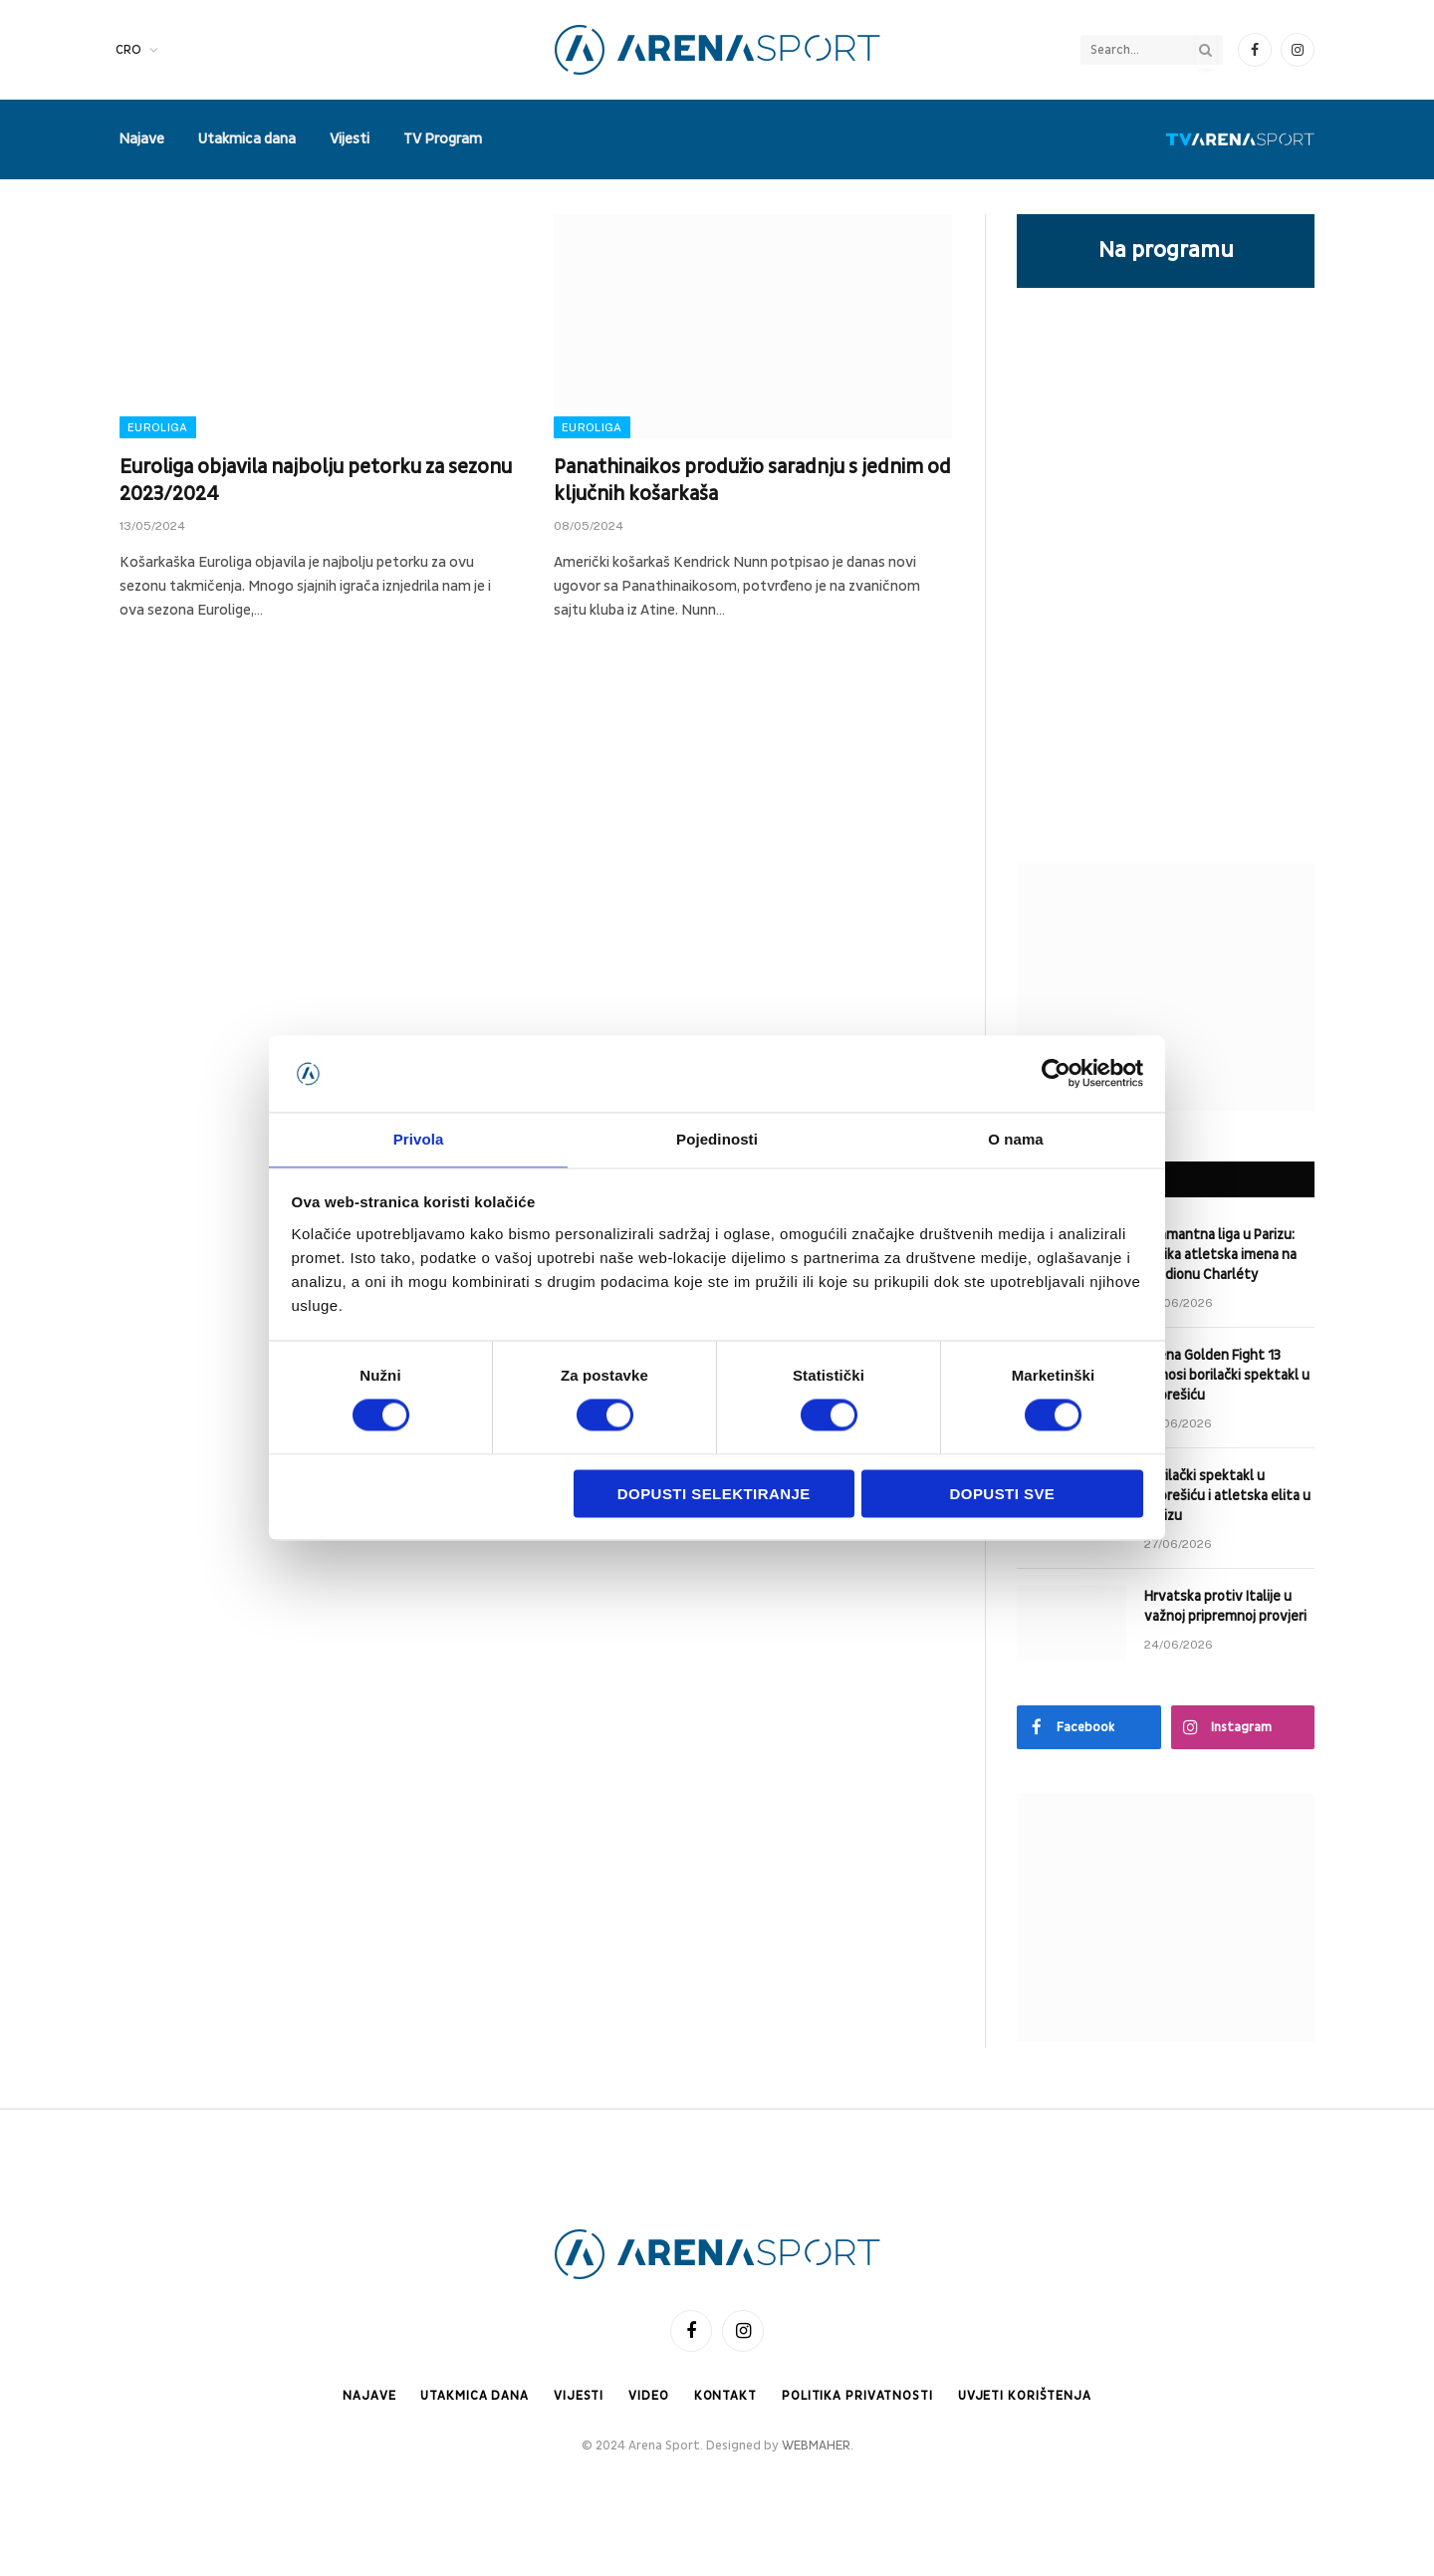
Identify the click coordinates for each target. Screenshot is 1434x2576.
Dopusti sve (1003, 1494)
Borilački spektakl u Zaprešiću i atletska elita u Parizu (1227, 1495)
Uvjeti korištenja (1026, 2396)
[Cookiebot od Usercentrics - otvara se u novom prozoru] (1056, 1073)
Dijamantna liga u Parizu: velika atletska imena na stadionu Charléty (1220, 1254)
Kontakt (724, 2396)
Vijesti (349, 138)
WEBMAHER (816, 2446)
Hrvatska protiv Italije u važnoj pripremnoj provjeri (1225, 1606)
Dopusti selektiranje (714, 1494)
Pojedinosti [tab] (717, 1138)
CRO (128, 50)
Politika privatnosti (857, 2396)
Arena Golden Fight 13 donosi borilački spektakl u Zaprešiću (1227, 1375)
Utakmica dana (247, 138)
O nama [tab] (1016, 1138)
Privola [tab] (418, 1138)
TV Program (442, 138)
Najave (141, 138)
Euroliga (157, 427)
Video (646, 2396)
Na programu (1166, 250)
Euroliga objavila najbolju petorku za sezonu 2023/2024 (316, 480)
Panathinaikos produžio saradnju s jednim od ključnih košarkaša (752, 480)
